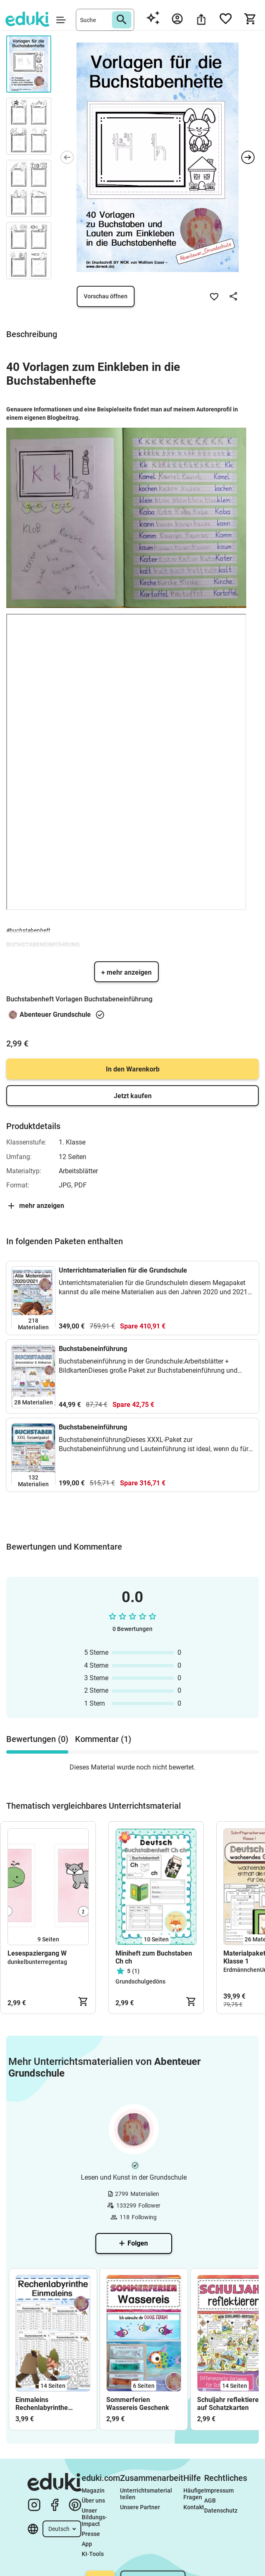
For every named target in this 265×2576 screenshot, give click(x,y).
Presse (91, 2534)
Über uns (93, 2500)
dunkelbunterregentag (37, 1961)
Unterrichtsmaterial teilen (146, 2493)
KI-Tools (93, 2554)
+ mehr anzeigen (126, 972)
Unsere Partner (140, 2507)
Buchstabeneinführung (93, 1349)
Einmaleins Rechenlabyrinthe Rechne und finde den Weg (48, 2404)
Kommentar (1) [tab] (103, 1739)
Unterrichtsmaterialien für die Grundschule (123, 1270)
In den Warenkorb (133, 1069)
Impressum (219, 2490)
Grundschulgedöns (140, 1981)
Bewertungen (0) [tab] (37, 1739)
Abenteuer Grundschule (55, 1014)
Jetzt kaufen (133, 1096)
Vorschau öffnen (106, 296)
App (87, 2544)
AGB (210, 2500)
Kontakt (193, 2507)
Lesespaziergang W (37, 1953)
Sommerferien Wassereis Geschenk (137, 2404)
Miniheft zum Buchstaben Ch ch (153, 1957)
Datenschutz (221, 2510)
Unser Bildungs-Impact (94, 2517)
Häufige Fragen (193, 2493)
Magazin (93, 2490)
